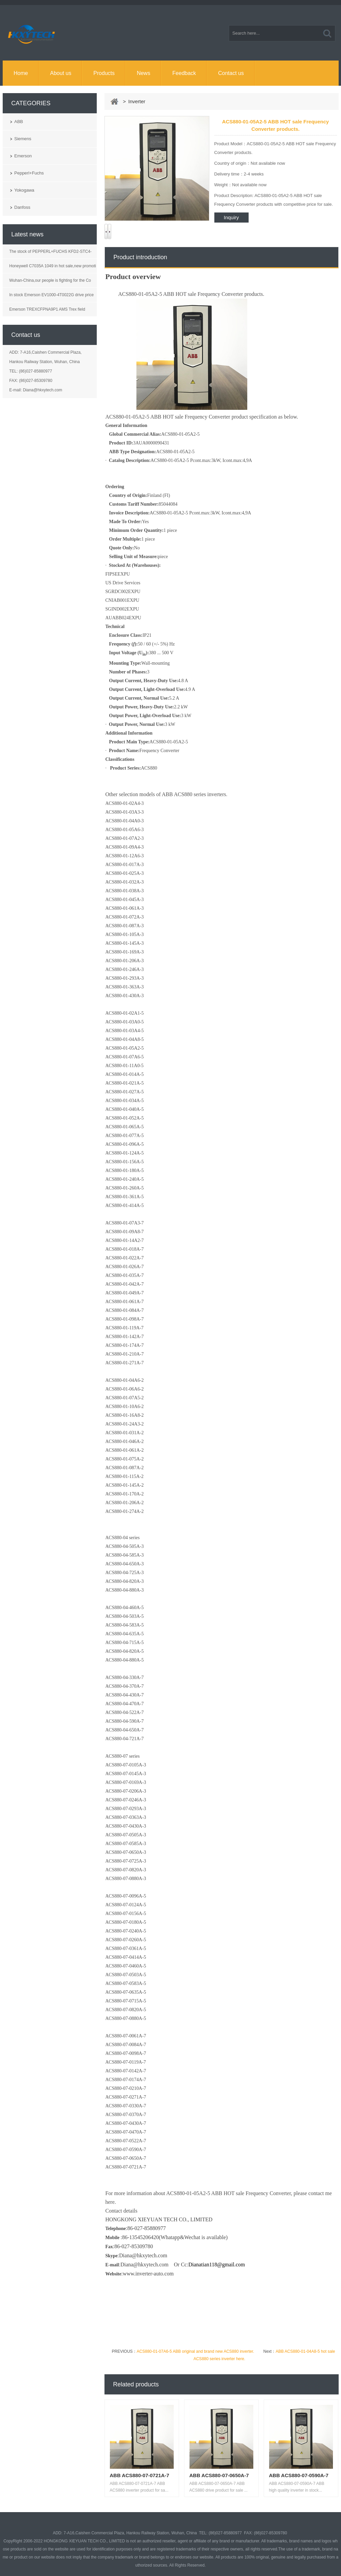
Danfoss (22, 207)
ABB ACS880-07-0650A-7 (219, 2475)
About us (60, 73)
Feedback (184, 73)
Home (20, 73)
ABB (18, 121)
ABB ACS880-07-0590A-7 (299, 2475)
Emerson (23, 155)
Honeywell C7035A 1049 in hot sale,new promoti (52, 266)
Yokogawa (24, 190)
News (143, 73)
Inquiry (231, 217)
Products (104, 73)
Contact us (231, 73)
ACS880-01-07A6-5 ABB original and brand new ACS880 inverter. (195, 2351)
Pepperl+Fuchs (29, 172)
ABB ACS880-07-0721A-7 (139, 2475)
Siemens (23, 138)
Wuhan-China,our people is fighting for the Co (50, 280)
